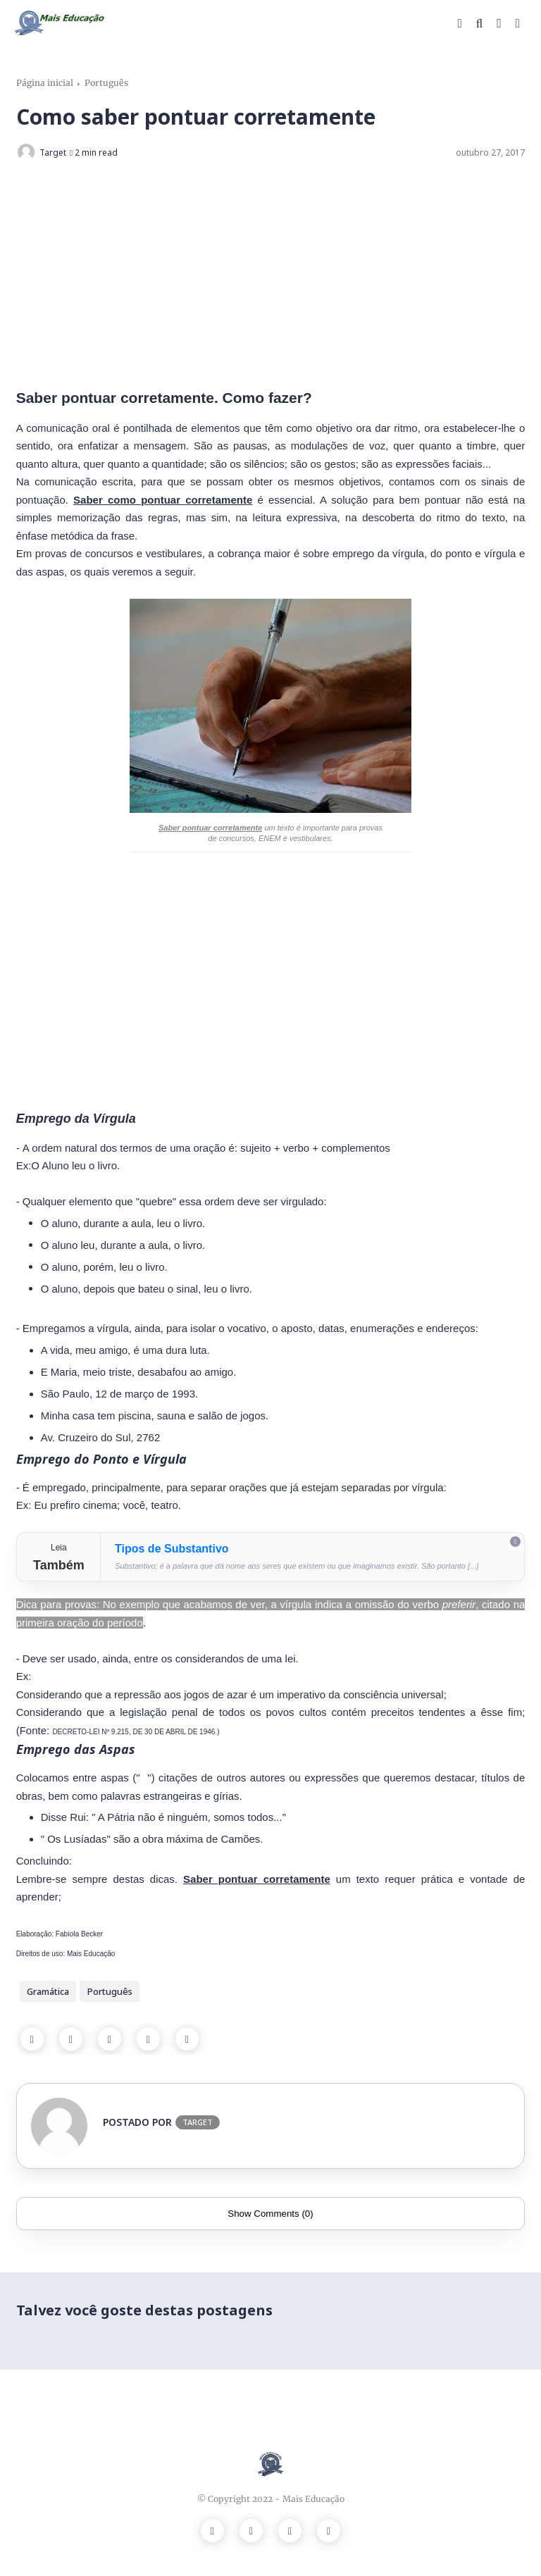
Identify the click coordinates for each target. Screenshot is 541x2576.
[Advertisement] (271, 274)
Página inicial (44, 82)
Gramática (48, 1991)
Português (106, 82)
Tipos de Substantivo (172, 1549)
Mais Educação (313, 2499)
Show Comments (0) (270, 2213)
